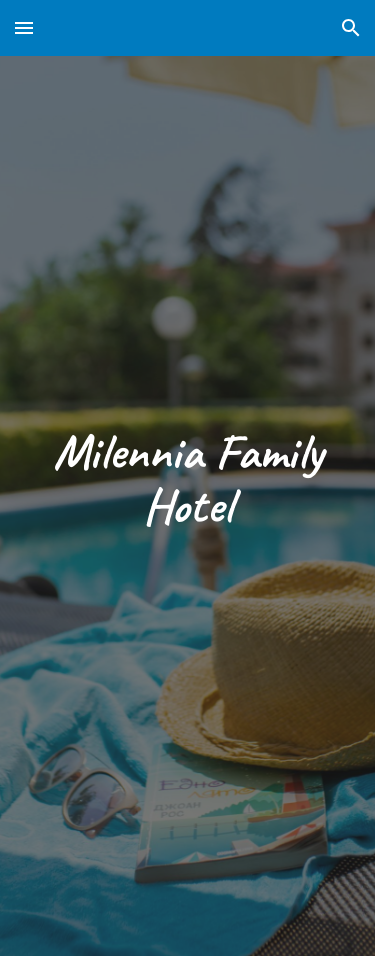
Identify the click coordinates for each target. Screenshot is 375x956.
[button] (24, 27)
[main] (188, 478)
